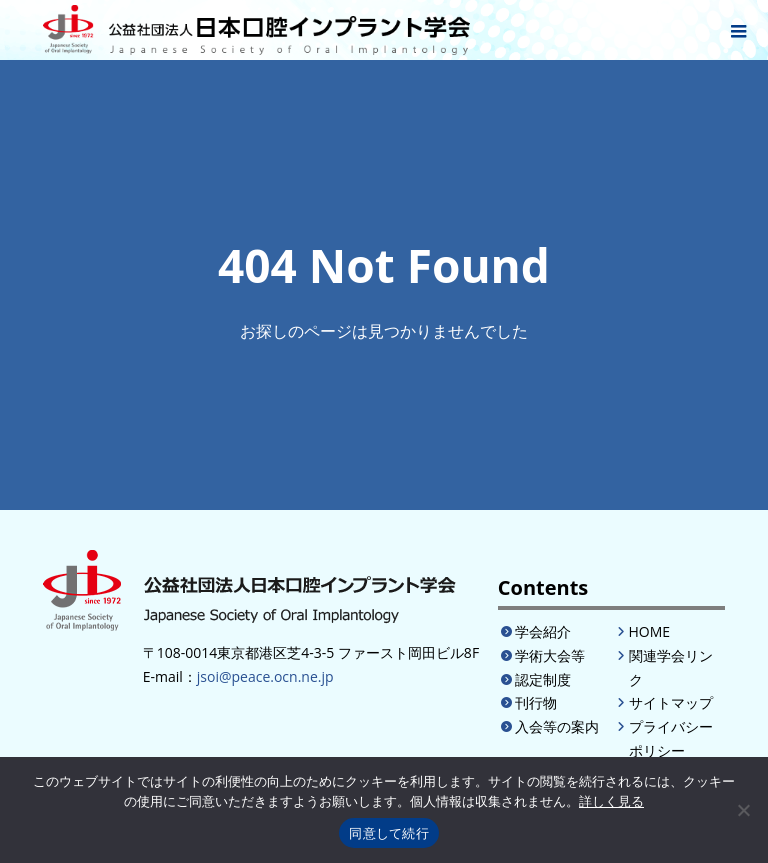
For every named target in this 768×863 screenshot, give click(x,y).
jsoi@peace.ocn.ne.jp (265, 676)
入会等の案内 (557, 726)
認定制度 (543, 679)
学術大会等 (550, 655)
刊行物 (536, 702)
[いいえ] (743, 810)
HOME (650, 631)
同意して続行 (389, 833)
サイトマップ (671, 702)
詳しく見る (611, 801)
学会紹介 (543, 631)
